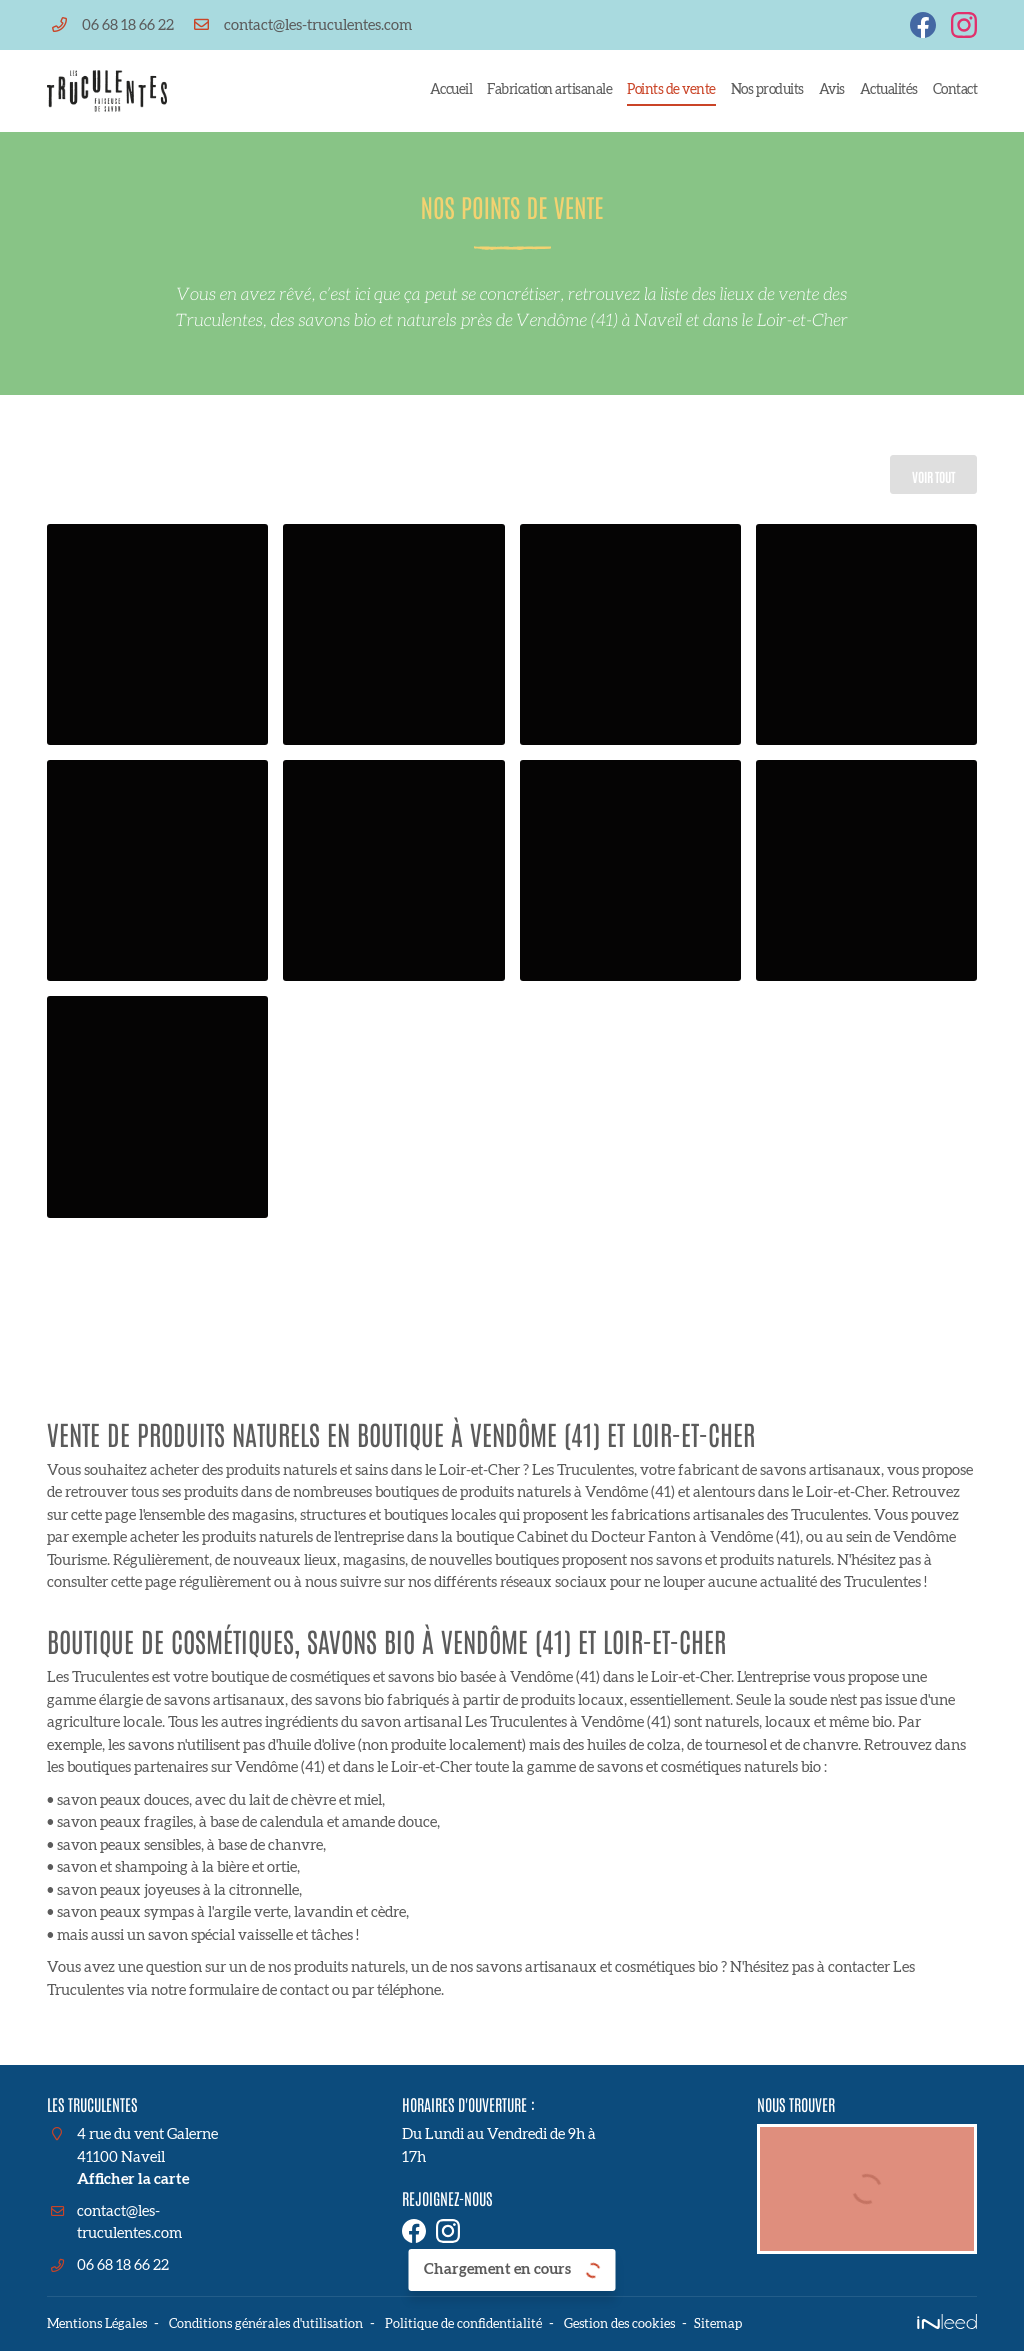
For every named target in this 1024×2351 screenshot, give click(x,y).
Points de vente (671, 90)
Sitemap (759, 2325)
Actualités (889, 90)
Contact (955, 90)
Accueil (451, 90)
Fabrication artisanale (549, 90)
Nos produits (767, 90)
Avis (832, 90)
